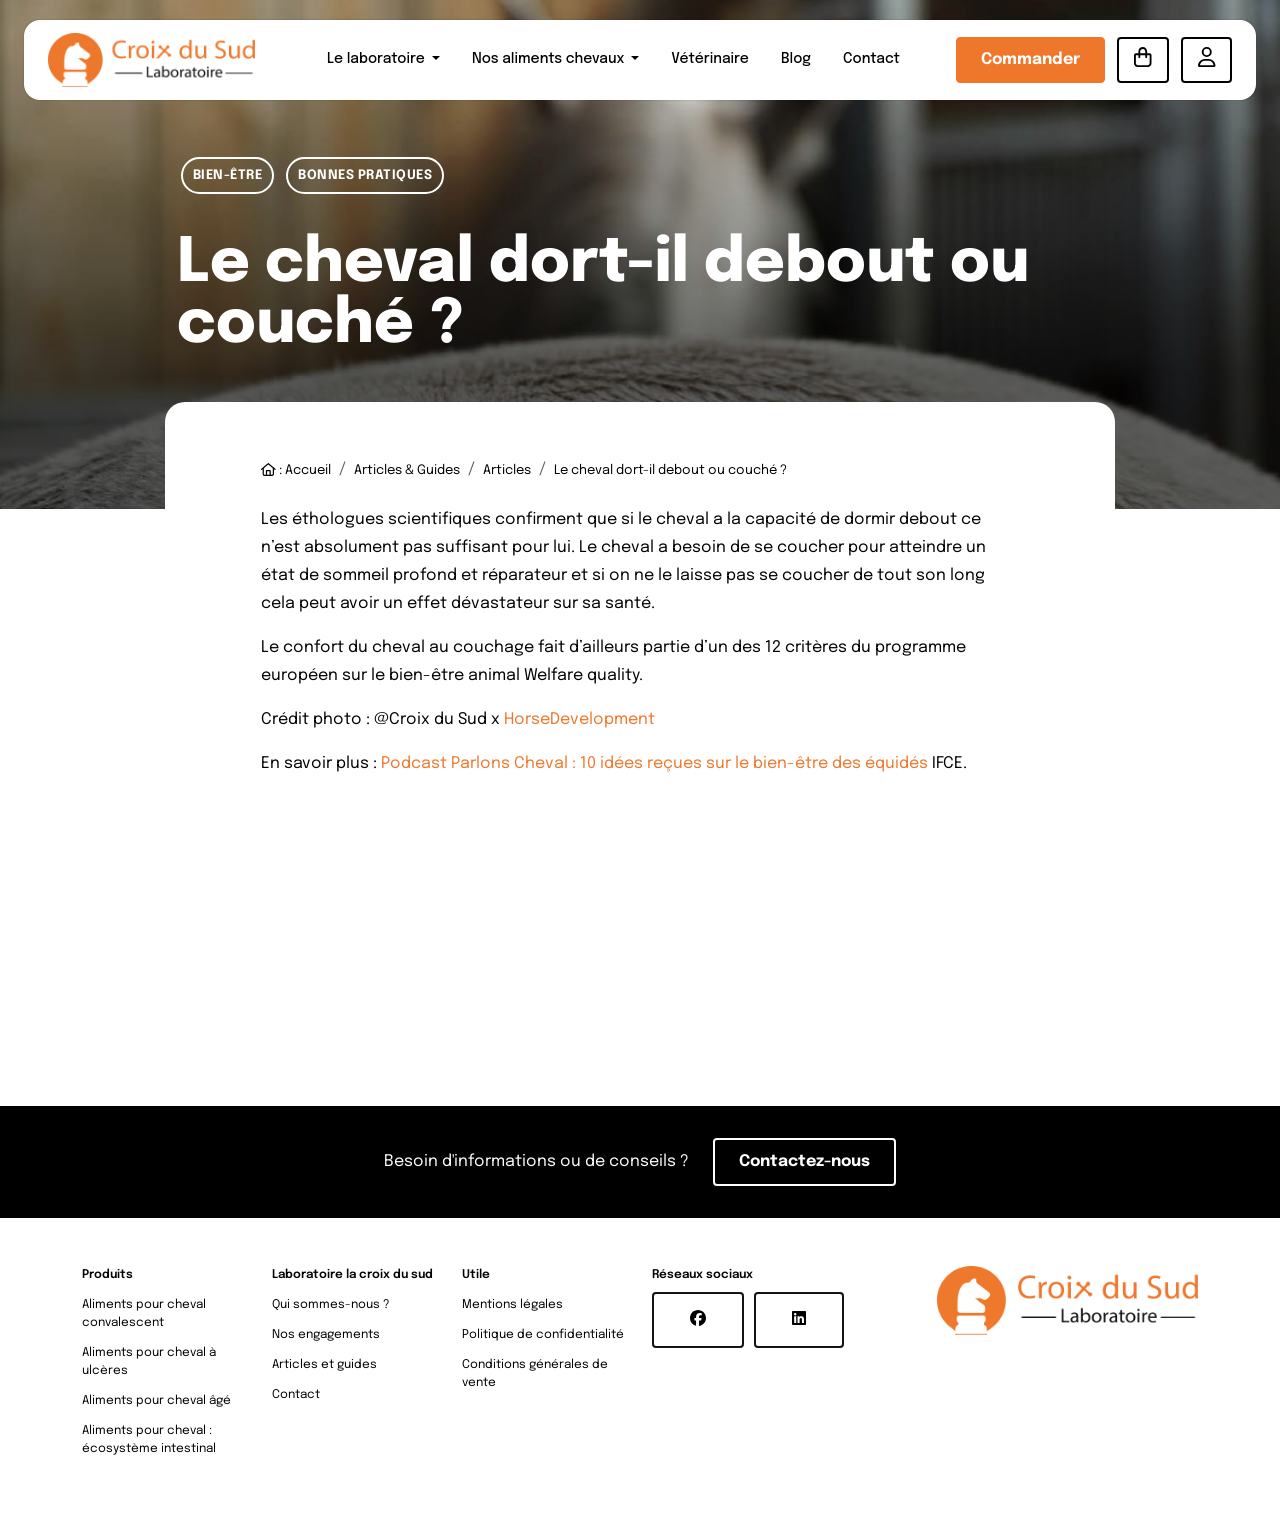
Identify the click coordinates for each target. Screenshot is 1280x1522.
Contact (871, 59)
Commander (1030, 60)
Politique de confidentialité (543, 1335)
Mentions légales (512, 1305)
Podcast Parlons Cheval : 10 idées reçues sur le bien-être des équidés (654, 764)
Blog (796, 59)
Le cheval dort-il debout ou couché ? (670, 470)
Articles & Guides (407, 470)
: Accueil (296, 470)
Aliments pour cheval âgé (156, 1401)
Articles (507, 470)
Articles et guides (324, 1365)
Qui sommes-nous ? (331, 1305)
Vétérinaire (710, 59)
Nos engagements (326, 1335)
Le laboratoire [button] (377, 59)
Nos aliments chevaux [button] (550, 59)
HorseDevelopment (579, 720)
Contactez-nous (804, 1162)
